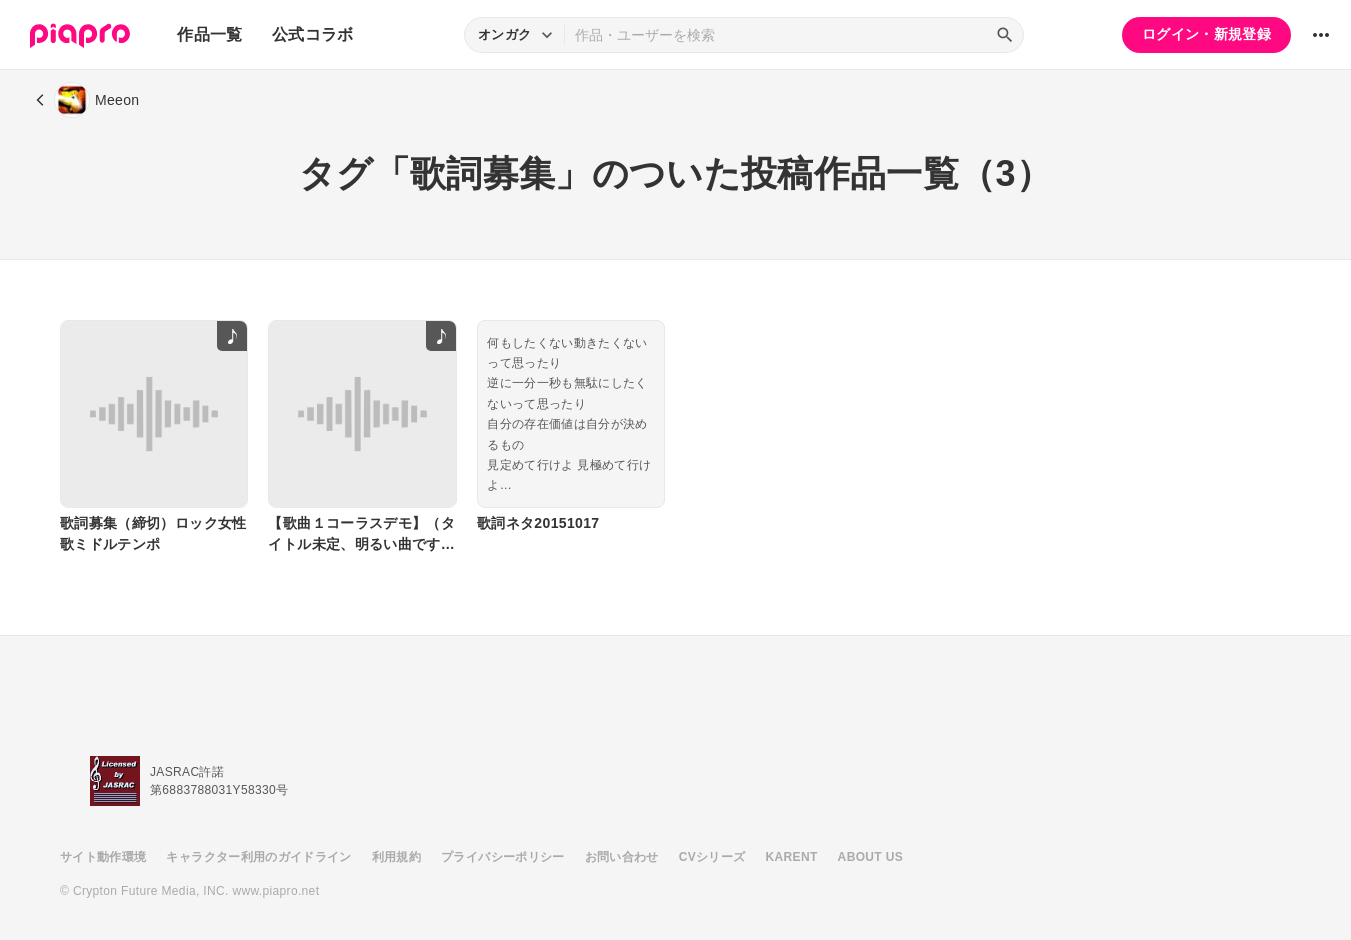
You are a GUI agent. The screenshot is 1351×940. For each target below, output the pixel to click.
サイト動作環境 (103, 857)
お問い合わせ (622, 857)
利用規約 (396, 857)
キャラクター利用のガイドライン (258, 857)
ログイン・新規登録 (1206, 34)
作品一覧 (209, 34)
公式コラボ (313, 34)
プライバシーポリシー (503, 857)
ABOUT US (870, 857)
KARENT (792, 857)
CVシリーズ (712, 857)
